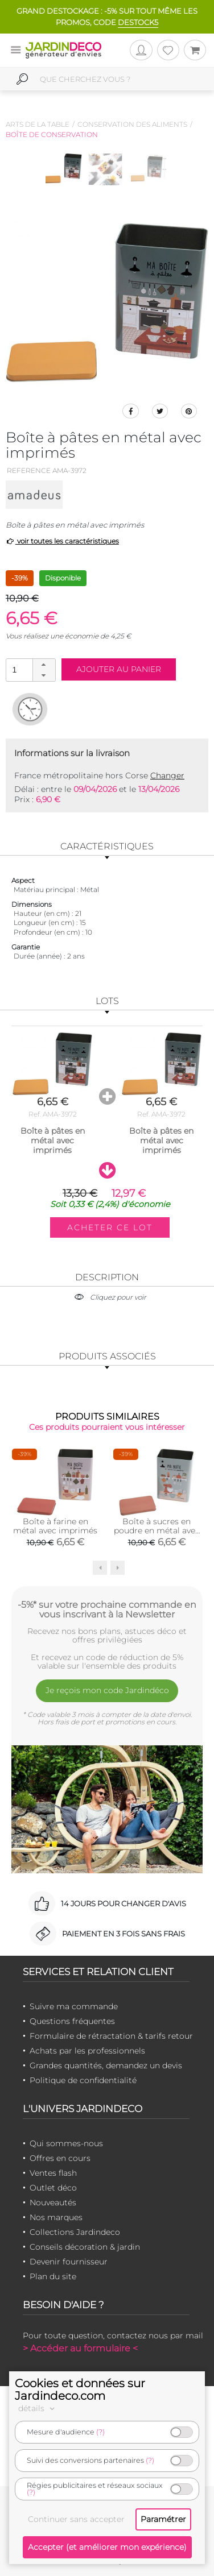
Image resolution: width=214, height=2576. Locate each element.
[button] (43, 664)
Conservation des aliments (132, 124)
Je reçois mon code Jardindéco (107, 1690)
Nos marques (56, 2217)
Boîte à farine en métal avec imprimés (55, 1526)
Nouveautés (53, 2202)
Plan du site (53, 2276)
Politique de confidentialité (83, 2080)
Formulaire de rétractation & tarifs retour (111, 2036)
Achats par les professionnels (87, 2051)
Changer (167, 775)
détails (38, 2408)
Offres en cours (60, 2158)
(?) (100, 2432)
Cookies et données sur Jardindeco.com (80, 2389)
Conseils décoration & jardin (85, 2247)
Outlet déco (53, 2188)
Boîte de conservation (52, 134)
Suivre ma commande (74, 2006)
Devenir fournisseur (69, 2261)
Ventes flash (53, 2173)
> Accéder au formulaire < (80, 2348)
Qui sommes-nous (66, 2143)
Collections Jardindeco (75, 2232)
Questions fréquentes (72, 2021)
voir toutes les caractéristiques (62, 541)
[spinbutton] (30, 669)
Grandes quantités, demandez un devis (106, 2065)
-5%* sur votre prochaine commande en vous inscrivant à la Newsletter (107, 1609)
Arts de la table (37, 124)
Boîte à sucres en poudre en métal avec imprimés (157, 1530)
